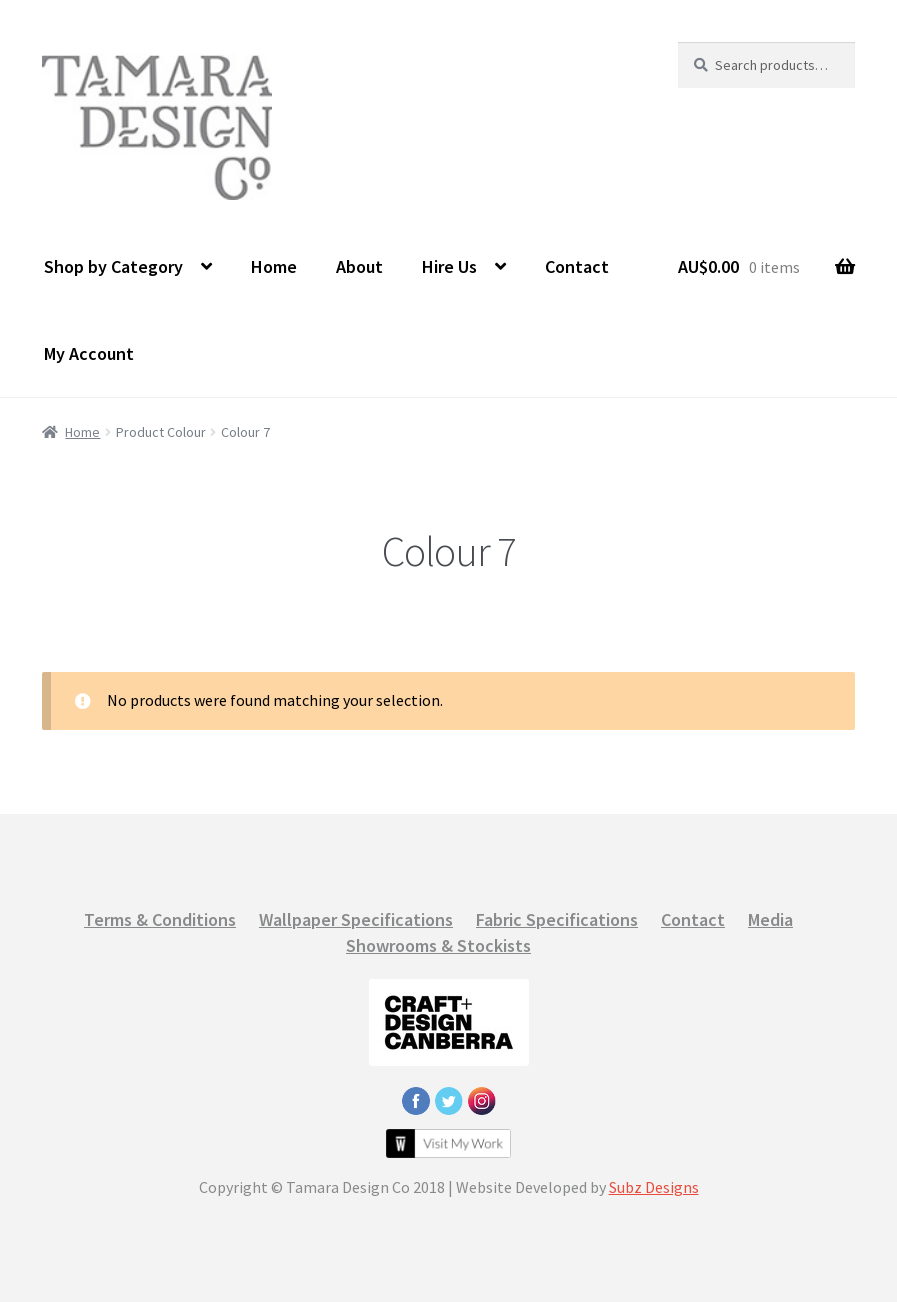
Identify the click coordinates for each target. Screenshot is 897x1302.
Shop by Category (113, 266)
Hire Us (449, 266)
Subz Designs (654, 1187)
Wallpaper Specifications (356, 919)
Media (770, 919)
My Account (89, 353)
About (359, 266)
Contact (577, 266)
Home (274, 266)
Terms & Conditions (160, 919)
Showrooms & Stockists (438, 945)
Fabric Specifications (557, 919)
